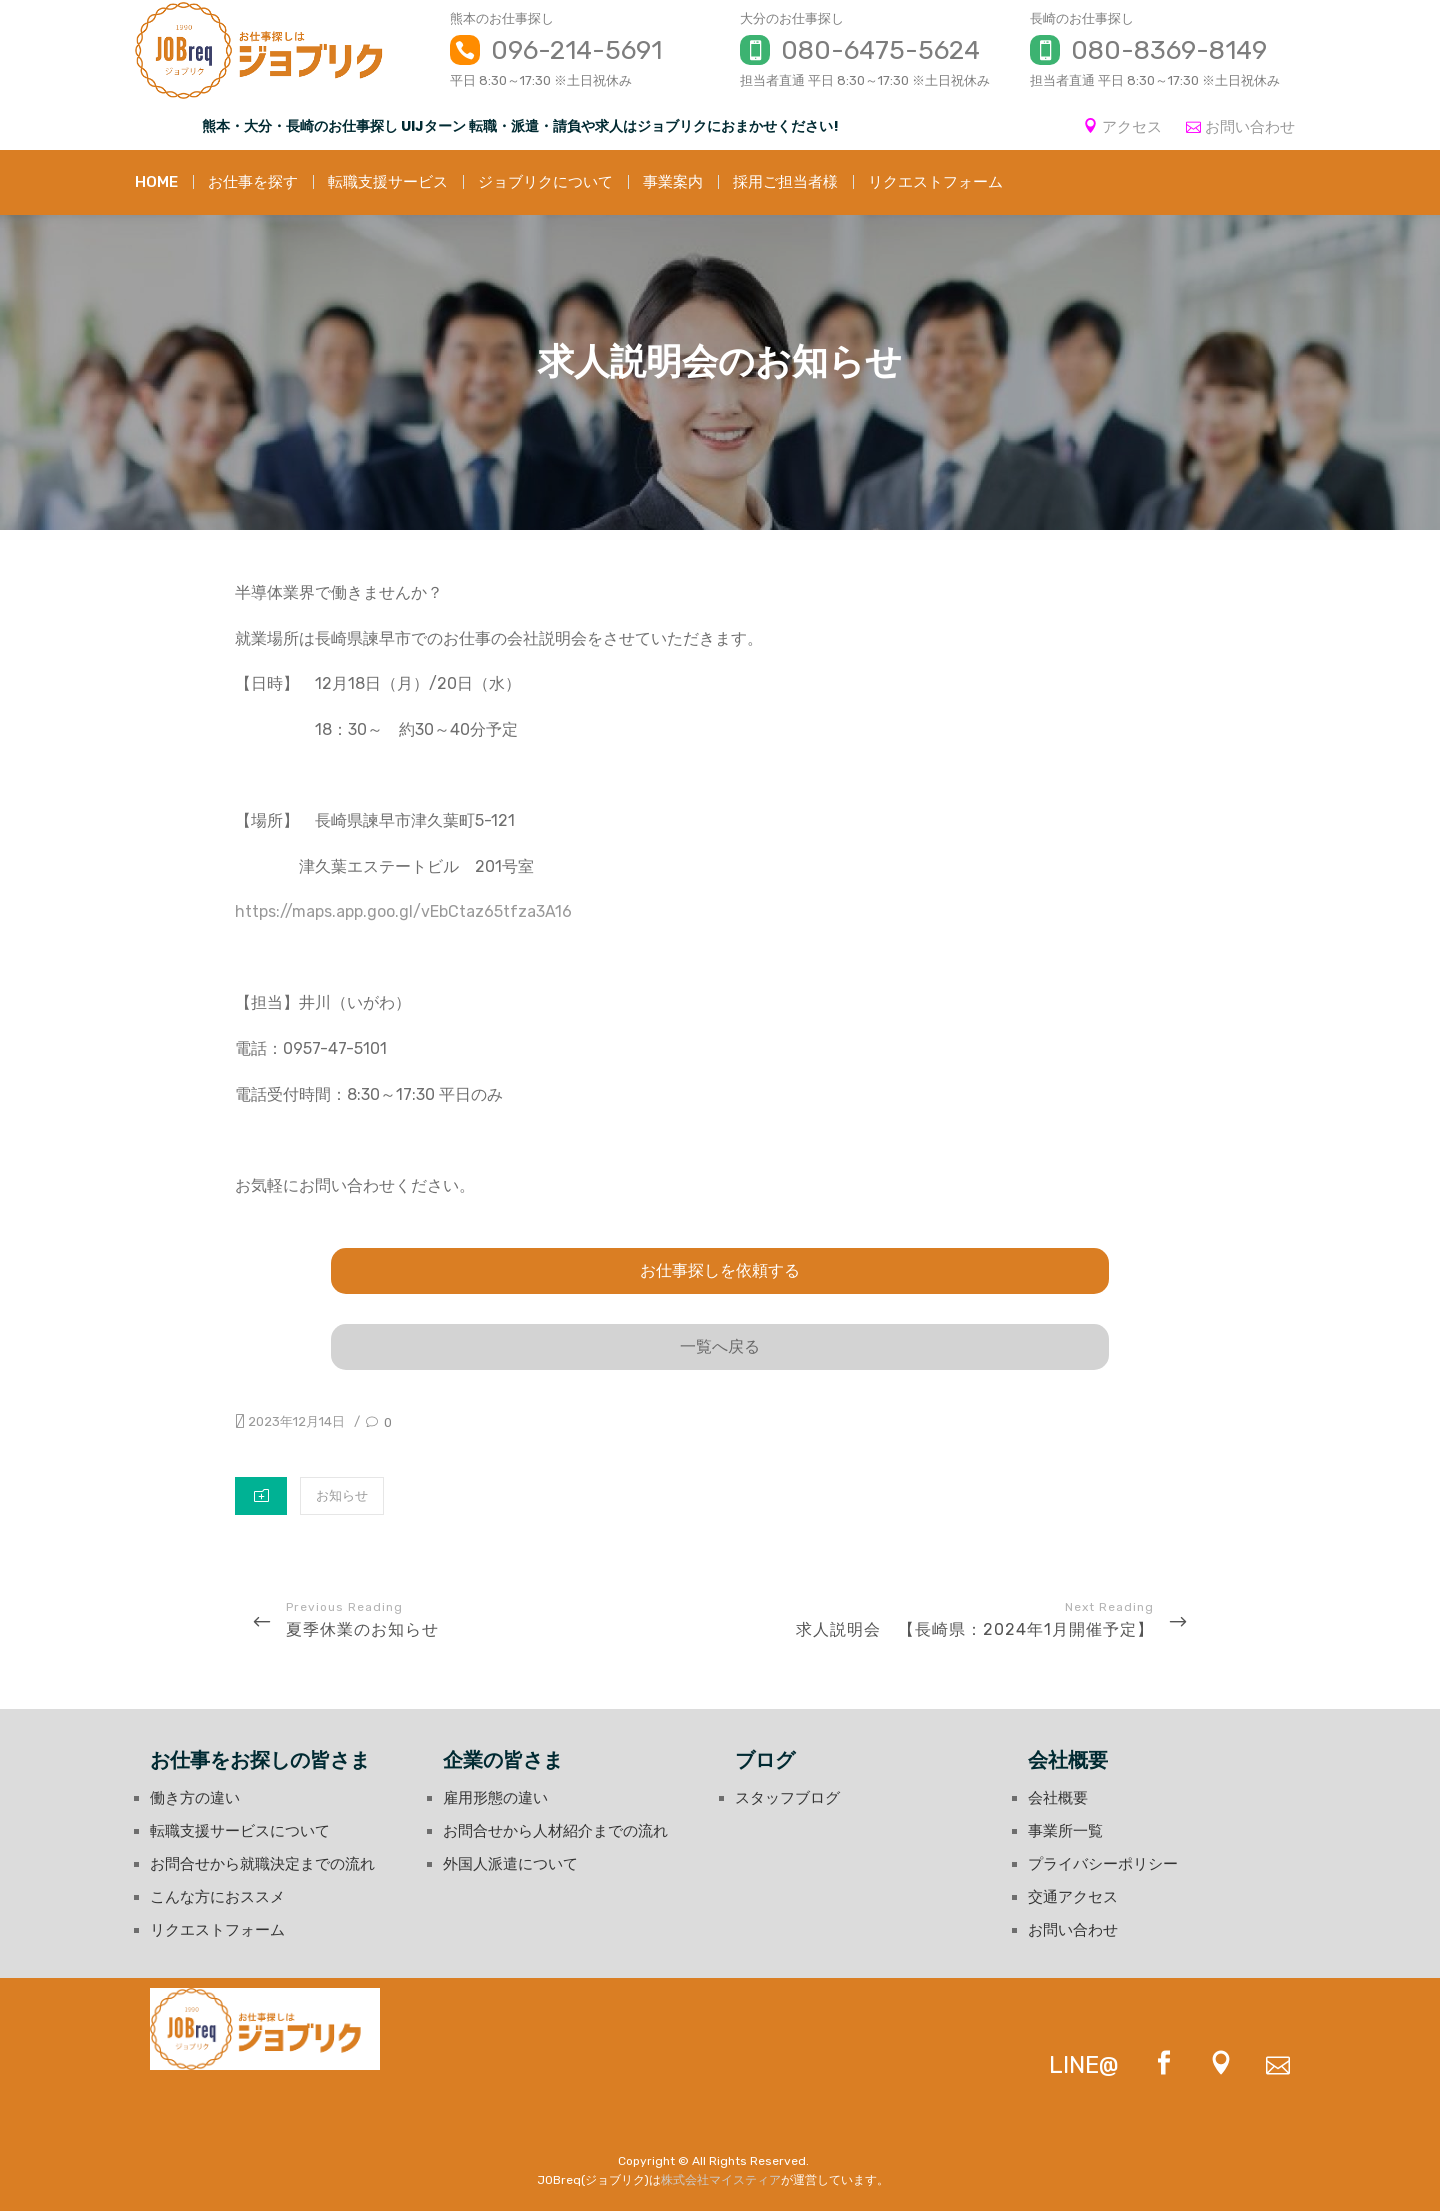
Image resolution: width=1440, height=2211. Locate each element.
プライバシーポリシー (1103, 1864)
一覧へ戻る (720, 1346)
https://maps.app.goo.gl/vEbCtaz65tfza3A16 (403, 911)
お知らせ (342, 1495)
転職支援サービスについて (240, 1831)
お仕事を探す (253, 182)
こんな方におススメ (217, 1897)
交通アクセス (1073, 1897)
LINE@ (1084, 2065)
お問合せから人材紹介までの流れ (555, 1831)
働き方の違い (195, 1798)
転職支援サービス (388, 182)
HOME (156, 182)
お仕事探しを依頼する (720, 1270)
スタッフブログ (787, 1798)
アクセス (1132, 127)
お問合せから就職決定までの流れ (262, 1864)
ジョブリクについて (545, 182)
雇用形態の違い (495, 1798)
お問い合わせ (1250, 127)
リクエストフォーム (935, 182)
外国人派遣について (510, 1864)
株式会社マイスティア (721, 2180)
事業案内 (673, 182)
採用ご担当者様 (785, 182)
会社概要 (1058, 1798)
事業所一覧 (1065, 1831)
